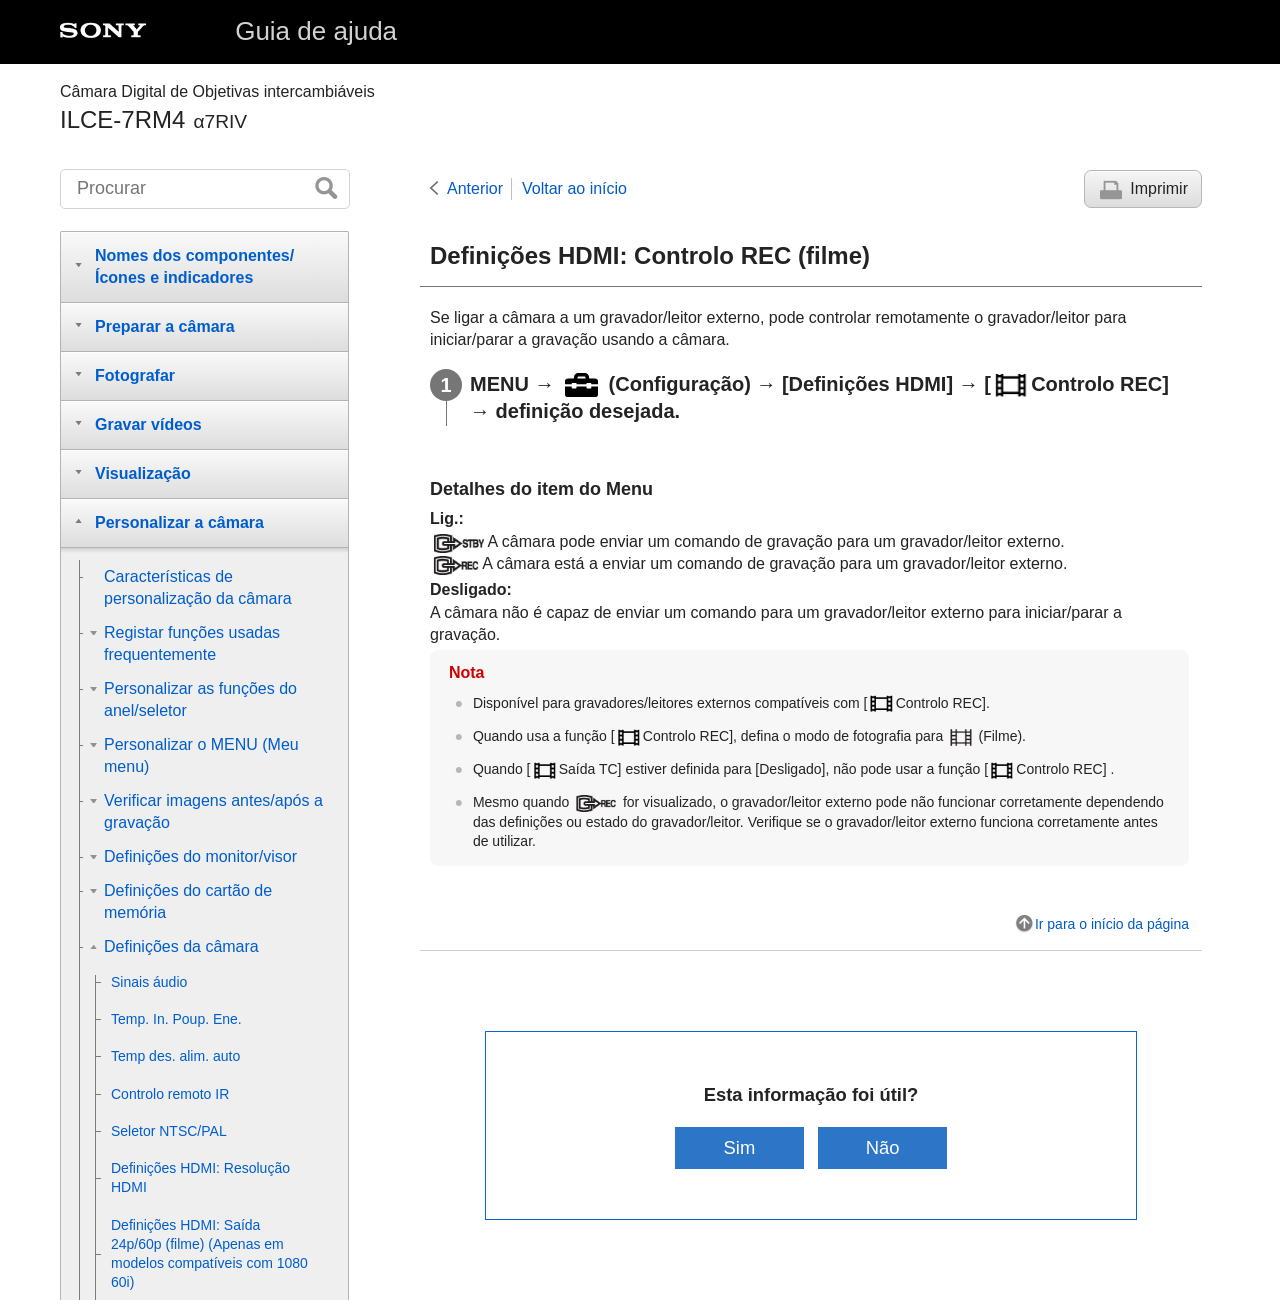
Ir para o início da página (1112, 924)
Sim (740, 1147)
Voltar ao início (574, 188)
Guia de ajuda (316, 31)
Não (883, 1147)
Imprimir (1159, 188)
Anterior (475, 188)
